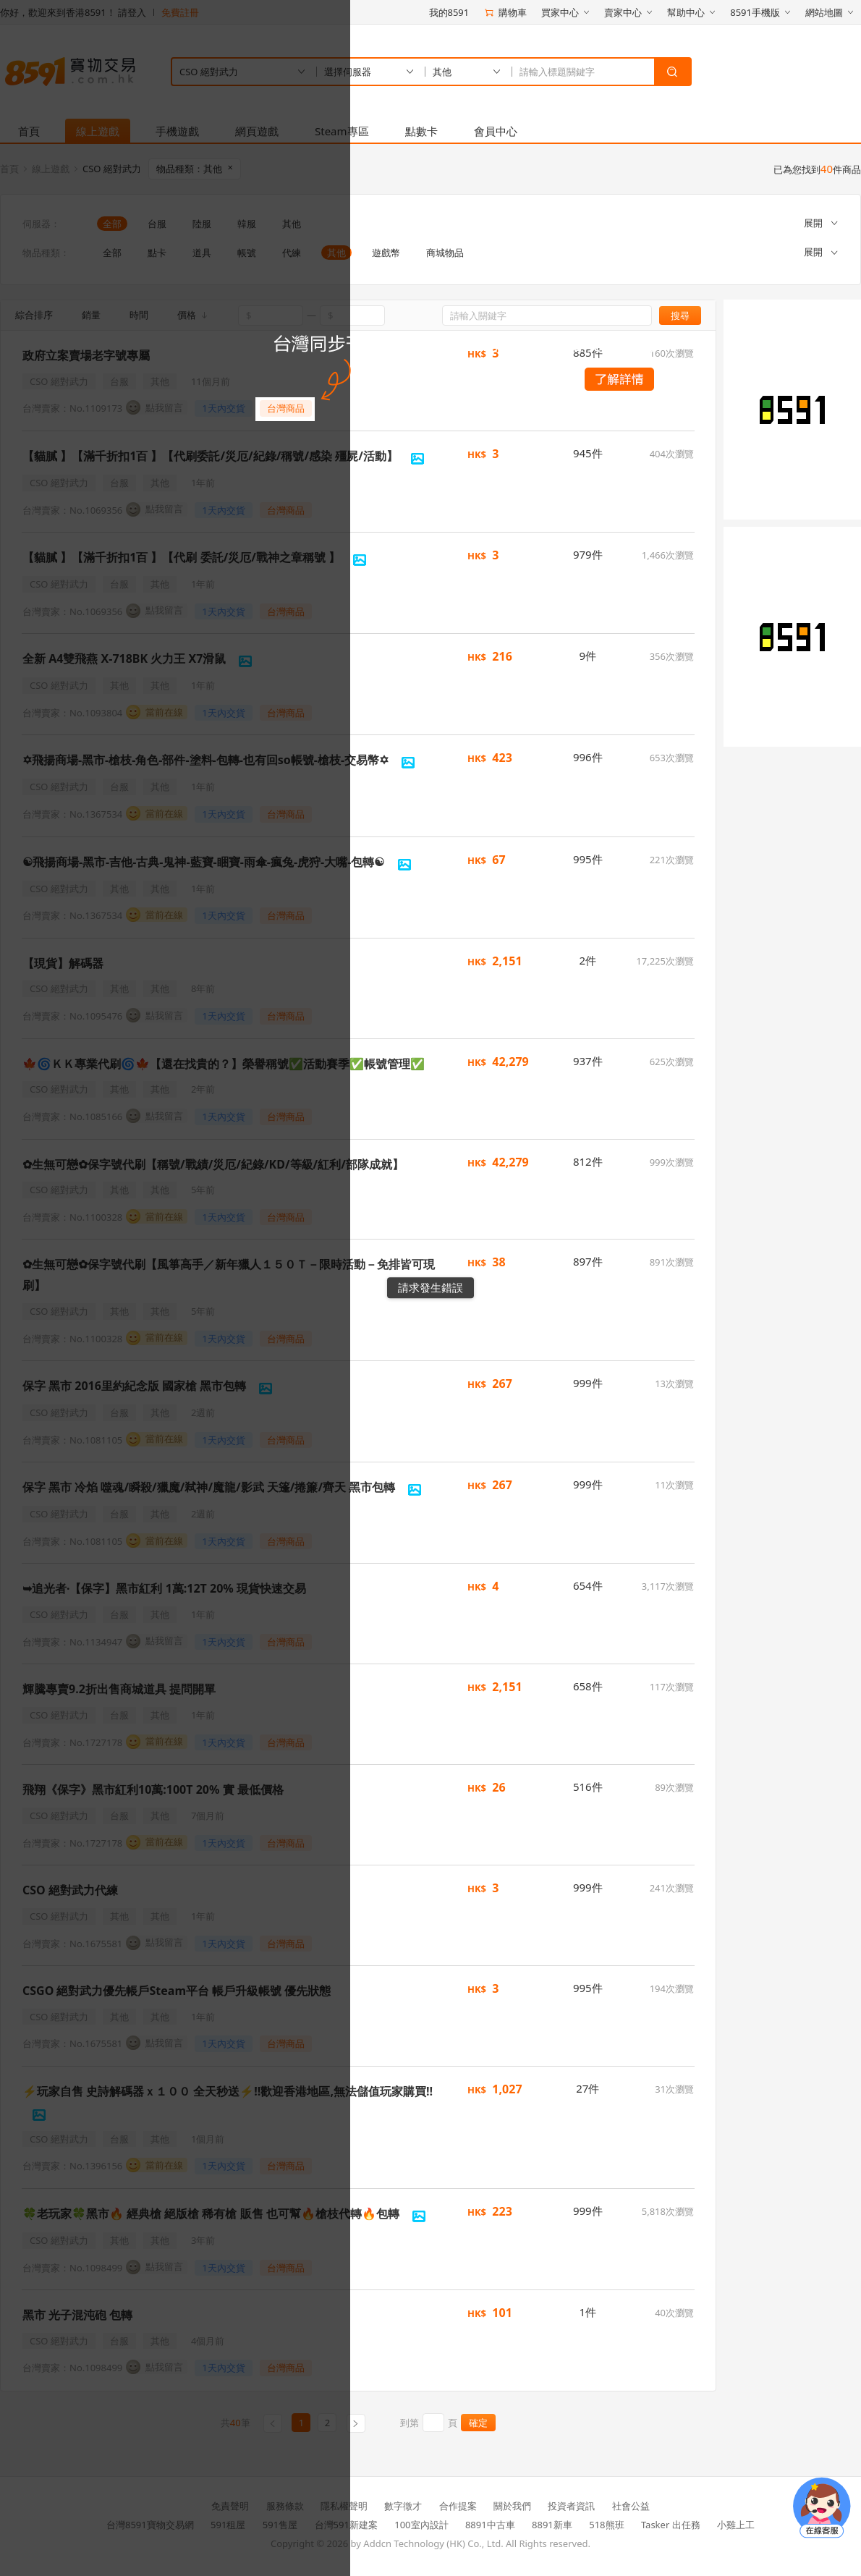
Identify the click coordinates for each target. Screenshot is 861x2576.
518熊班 (606, 2524)
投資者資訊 (571, 2505)
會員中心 (495, 131)
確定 (478, 2422)
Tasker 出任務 (670, 2524)
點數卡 (421, 131)
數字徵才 (403, 2505)
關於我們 (512, 2505)
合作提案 (458, 2505)
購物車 (505, 12)
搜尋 (680, 315)
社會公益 (631, 2505)
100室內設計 (421, 2524)
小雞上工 (736, 2524)
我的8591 (449, 12)
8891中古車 (490, 2524)
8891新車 (552, 2524)
